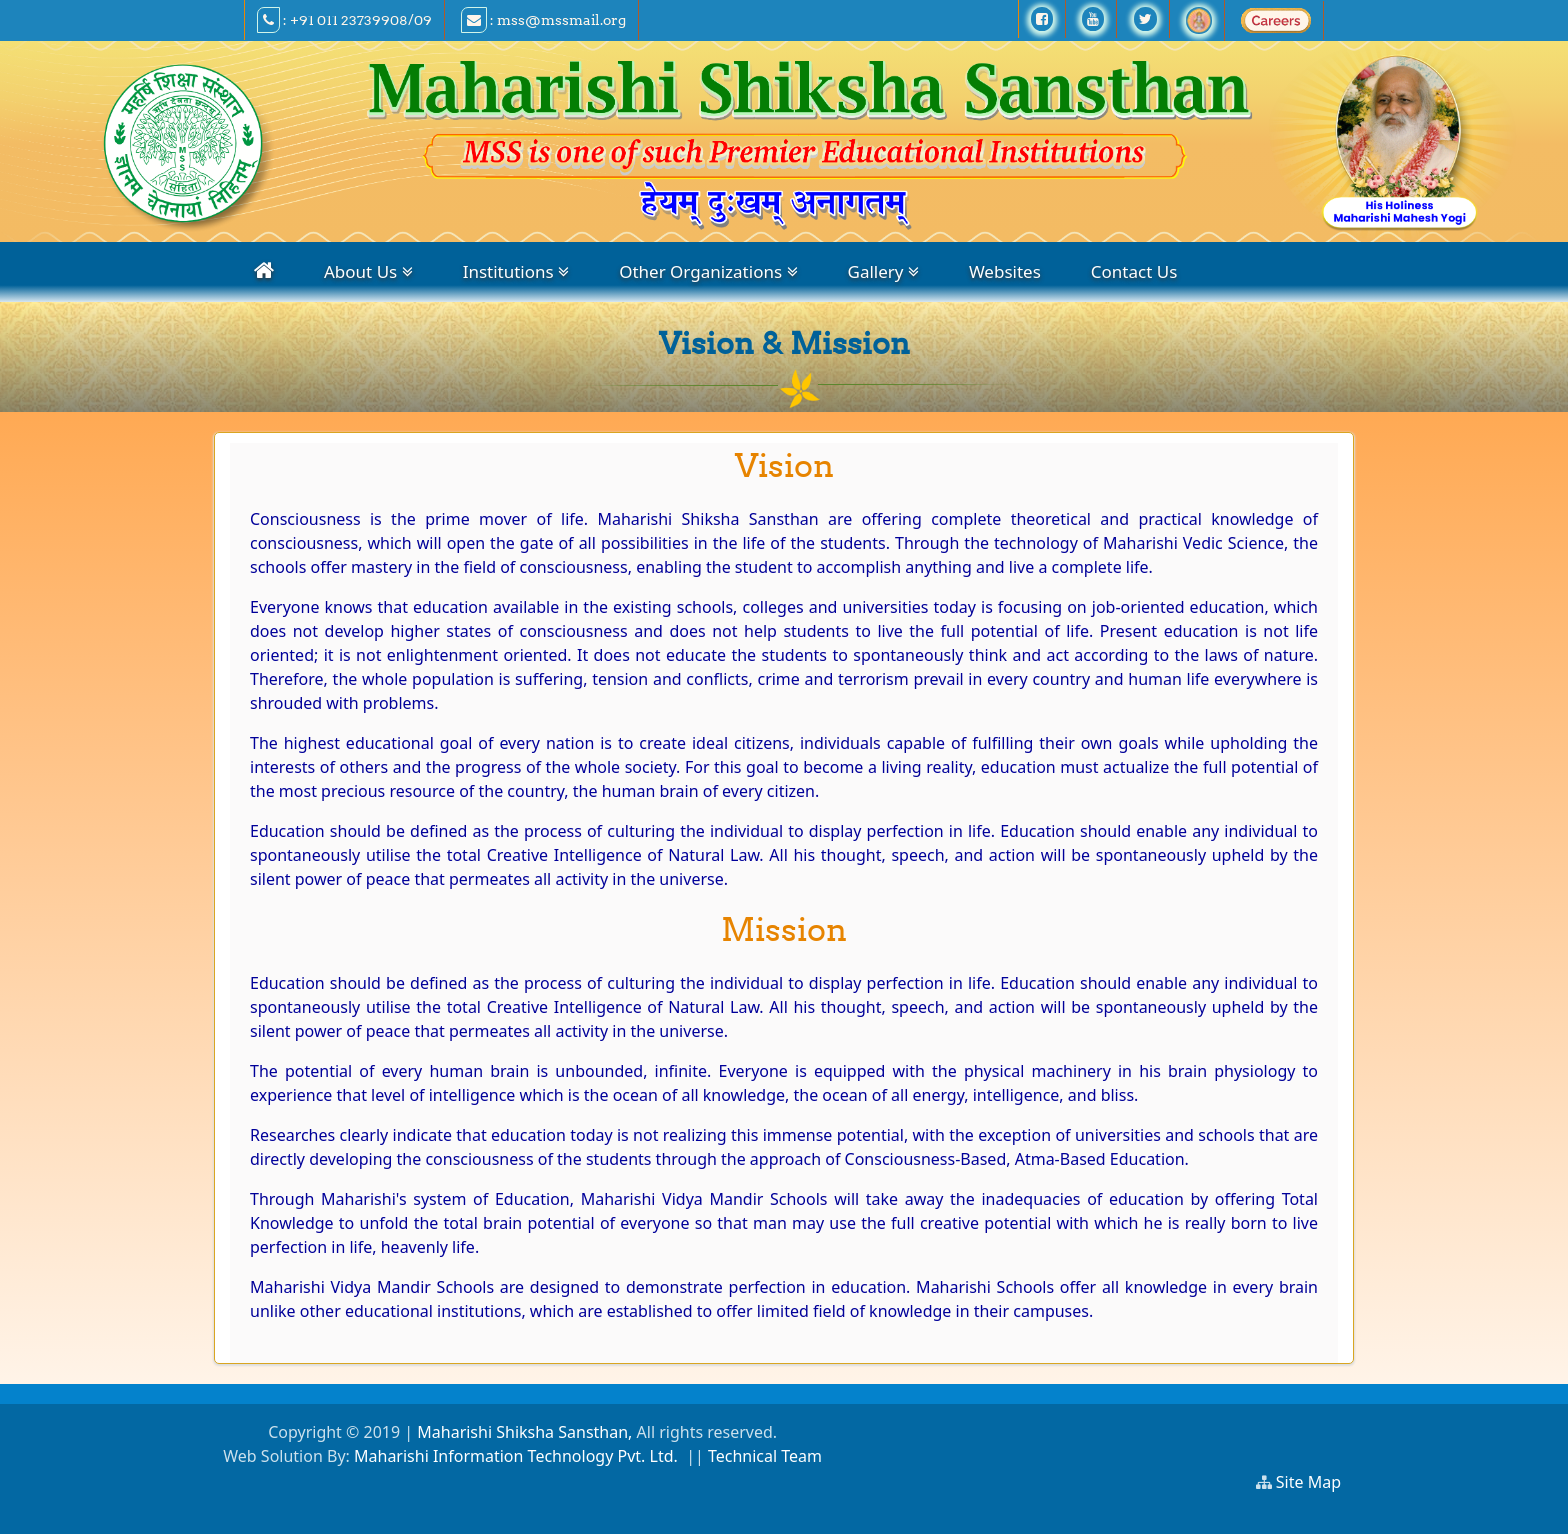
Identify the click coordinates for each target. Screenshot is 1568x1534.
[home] (264, 270)
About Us (368, 271)
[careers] (1276, 19)
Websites (1005, 271)
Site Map (1317, 1482)
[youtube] (1093, 19)
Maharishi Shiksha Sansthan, (522, 1432)
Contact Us (1134, 271)
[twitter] (1145, 19)
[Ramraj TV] (1199, 19)
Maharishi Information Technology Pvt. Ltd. (516, 1456)
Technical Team (765, 1456)
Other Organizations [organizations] (708, 271)
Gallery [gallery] (883, 271)
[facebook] (1042, 19)
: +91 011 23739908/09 (344, 20)
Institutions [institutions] (516, 271)
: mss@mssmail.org (543, 20)
